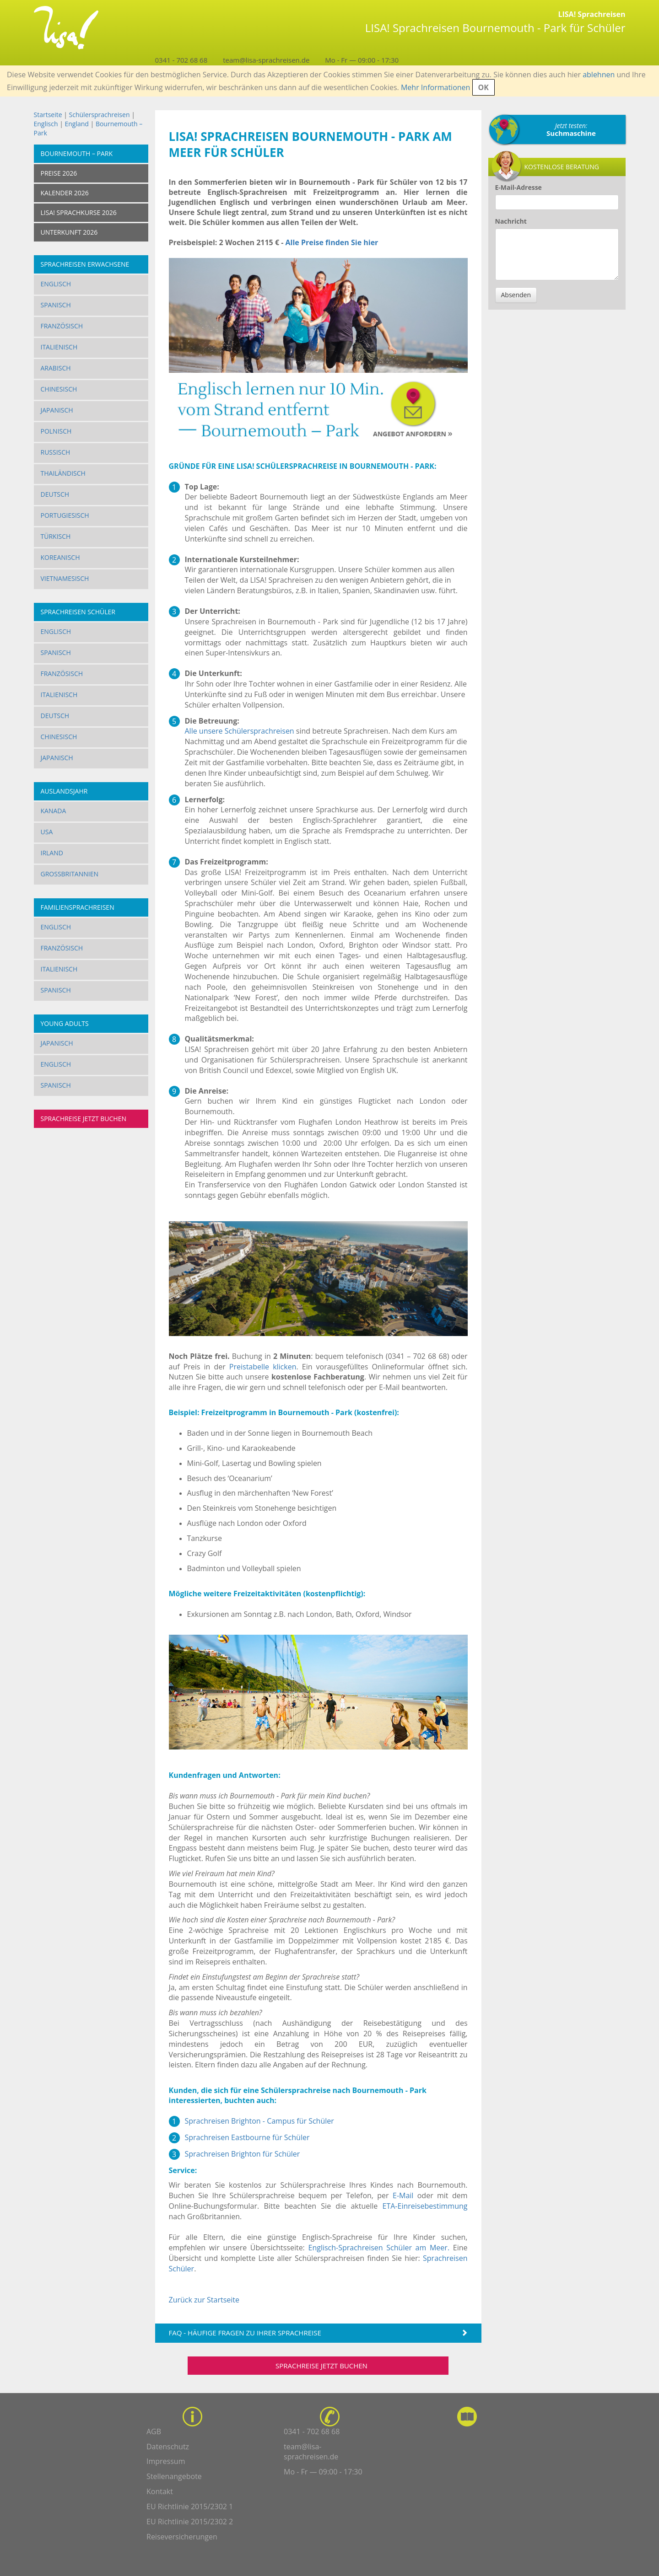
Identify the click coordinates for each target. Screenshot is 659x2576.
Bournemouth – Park (77, 153)
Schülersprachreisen (99, 114)
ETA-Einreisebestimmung (425, 2206)
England (76, 123)
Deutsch (55, 494)
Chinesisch (59, 389)
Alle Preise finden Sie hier (331, 242)
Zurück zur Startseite (204, 2300)
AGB (153, 2431)
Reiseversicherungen (181, 2537)
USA (47, 831)
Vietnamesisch (65, 578)
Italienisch (59, 347)
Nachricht (511, 221)
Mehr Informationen (435, 87)
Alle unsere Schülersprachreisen (239, 731)
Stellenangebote (174, 2476)
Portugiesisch (65, 515)
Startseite (48, 114)
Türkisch (56, 536)
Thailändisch (63, 473)
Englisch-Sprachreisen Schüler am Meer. (378, 2248)
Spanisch (56, 305)
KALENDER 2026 (65, 192)
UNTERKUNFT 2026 (69, 232)
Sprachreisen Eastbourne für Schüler (247, 2137)
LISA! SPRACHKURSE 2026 (79, 212)
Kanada (53, 810)
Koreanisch (60, 557)
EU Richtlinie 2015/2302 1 (189, 2506)
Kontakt (159, 2491)
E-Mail (403, 2195)
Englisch (46, 123)
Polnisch (56, 431)
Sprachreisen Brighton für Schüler (242, 2154)
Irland (52, 852)
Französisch (62, 326)
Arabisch (56, 368)
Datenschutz (167, 2447)
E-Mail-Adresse (518, 187)
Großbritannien (70, 873)
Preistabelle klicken (263, 1367)
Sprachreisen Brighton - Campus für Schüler (259, 2121)
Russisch (55, 452)
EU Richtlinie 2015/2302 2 (189, 2522)
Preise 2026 (59, 173)
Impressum (165, 2461)
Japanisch (57, 410)
